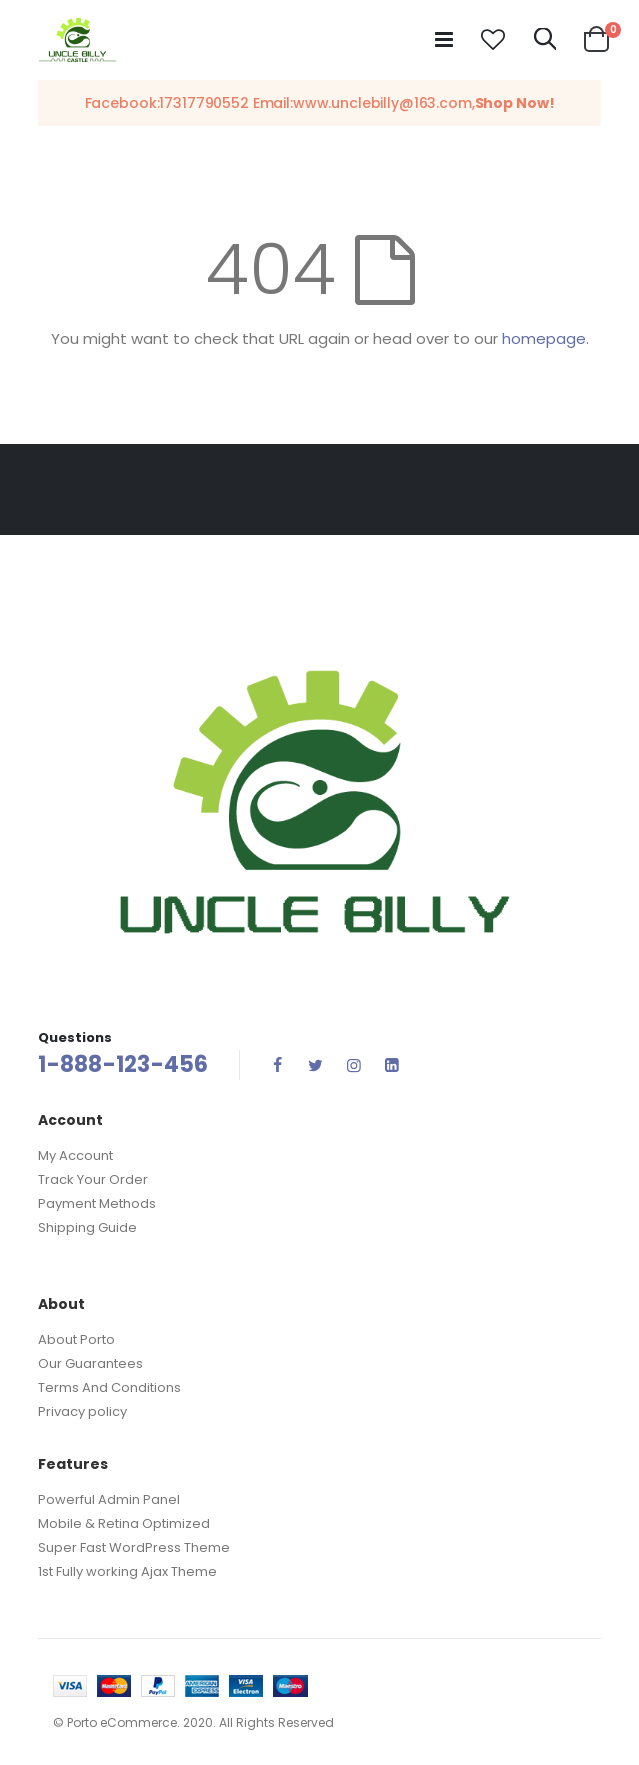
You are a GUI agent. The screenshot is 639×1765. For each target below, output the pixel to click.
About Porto (76, 1339)
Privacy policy (82, 1411)
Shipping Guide (87, 1227)
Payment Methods (97, 1203)
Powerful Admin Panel (109, 1499)
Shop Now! (515, 103)
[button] (493, 40)
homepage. (545, 338)
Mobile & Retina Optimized (124, 1523)
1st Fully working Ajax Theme (127, 1571)
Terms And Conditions (109, 1387)
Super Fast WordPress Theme (134, 1547)
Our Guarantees (90, 1363)
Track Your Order (93, 1179)
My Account (75, 1155)
